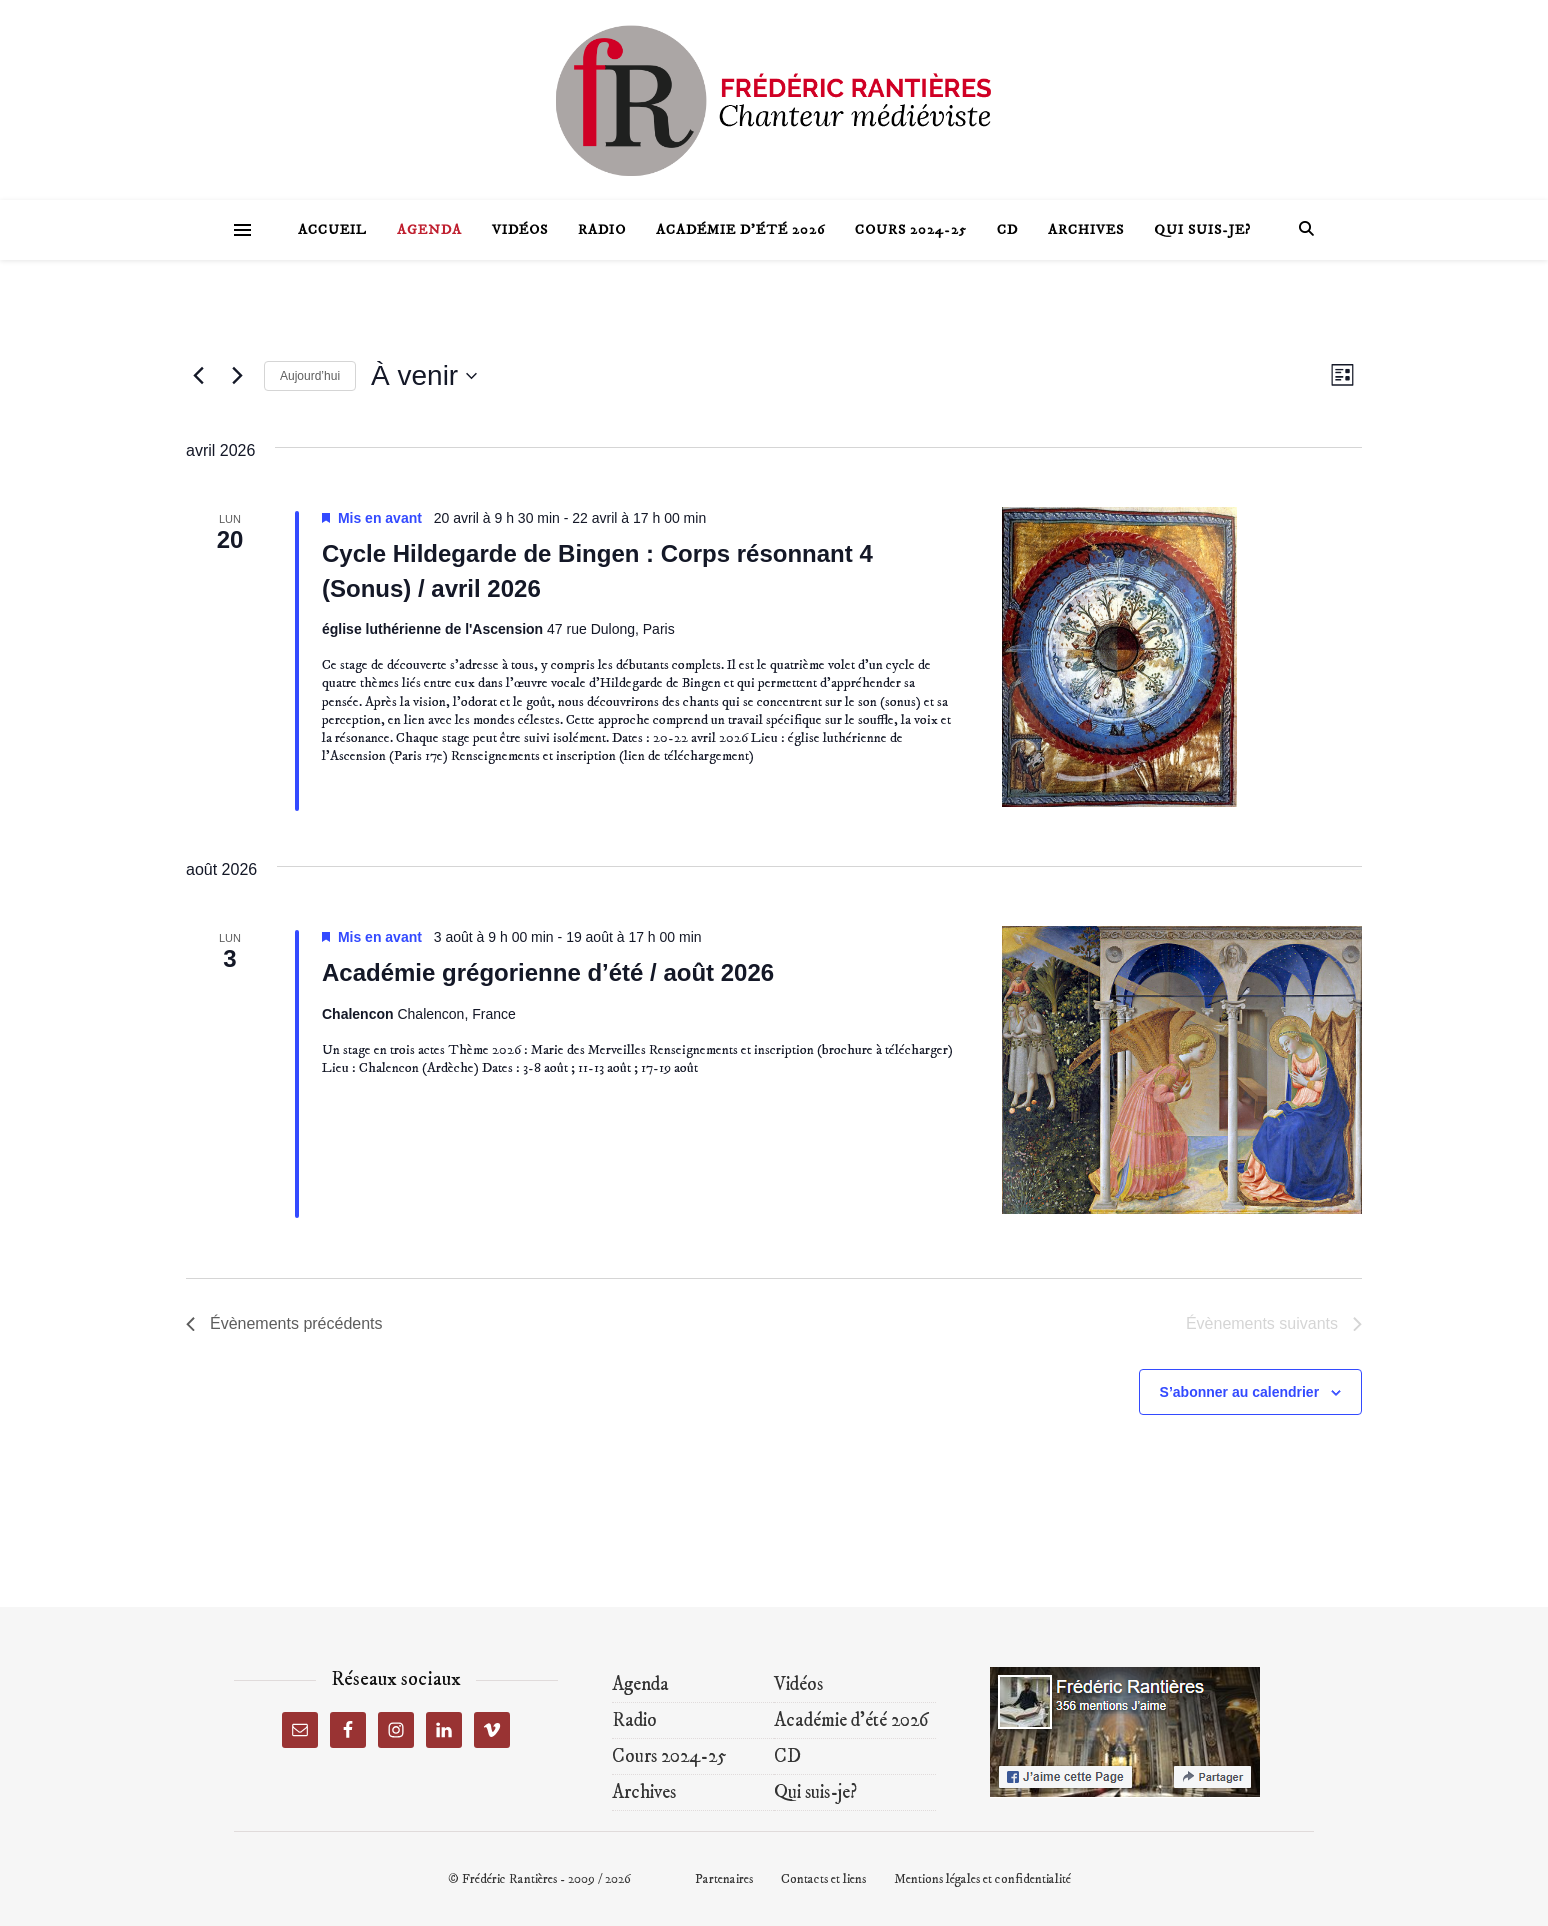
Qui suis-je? (1202, 230)
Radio (602, 230)
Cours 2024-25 (911, 230)
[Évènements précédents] (198, 376)
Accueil (332, 230)
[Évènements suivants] (237, 376)
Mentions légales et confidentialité (982, 1879)
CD (1007, 230)
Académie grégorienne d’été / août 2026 (548, 972)
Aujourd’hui (310, 376)
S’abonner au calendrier (1240, 1392)
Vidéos (520, 230)
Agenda (429, 230)
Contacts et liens (823, 1879)
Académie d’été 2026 (740, 230)
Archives (1086, 230)
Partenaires (724, 1879)
